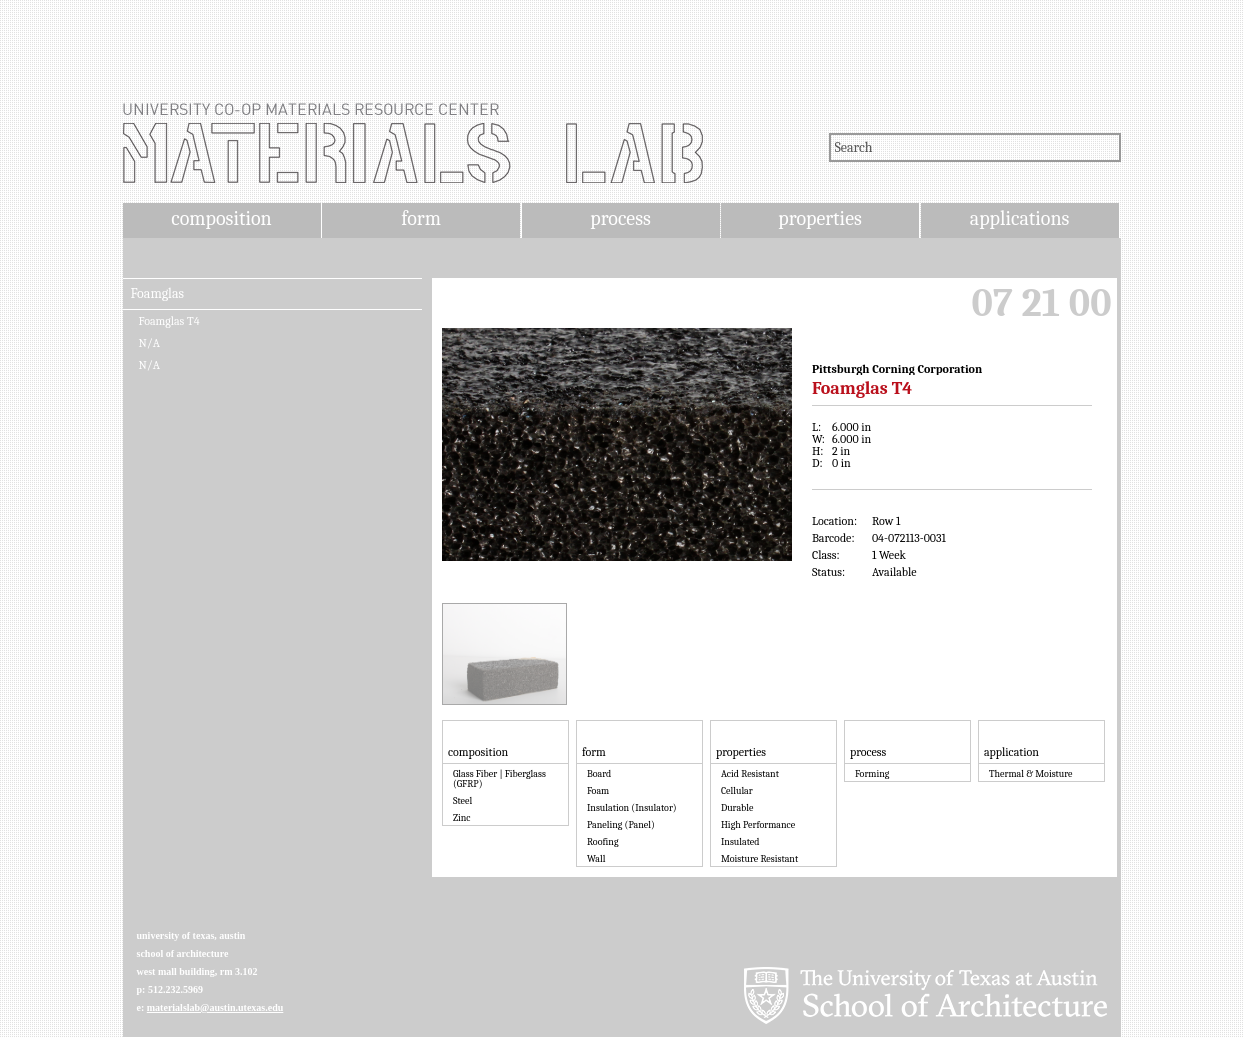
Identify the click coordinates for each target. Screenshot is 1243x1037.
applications (1020, 218)
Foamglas (157, 294)
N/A (149, 343)
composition (221, 218)
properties (819, 218)
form (421, 218)
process (620, 218)
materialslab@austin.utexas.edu (215, 1007)
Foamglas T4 (169, 321)
